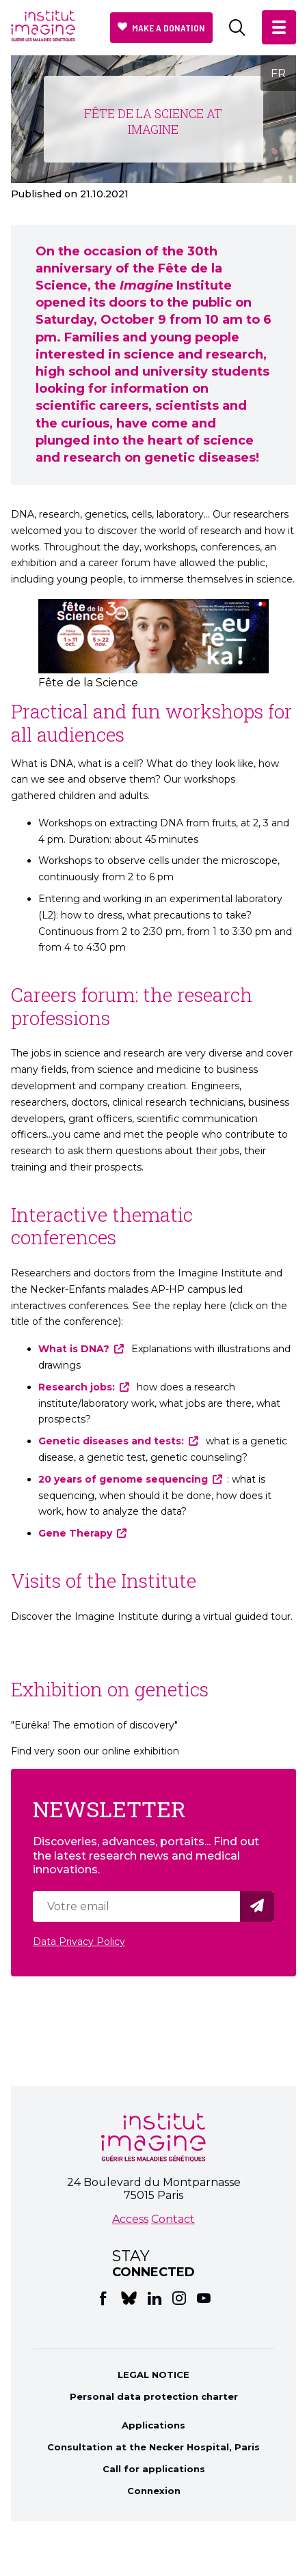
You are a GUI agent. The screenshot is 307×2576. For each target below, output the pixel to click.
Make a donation (168, 27)
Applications (153, 2425)
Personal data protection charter (154, 2396)
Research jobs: (76, 1387)
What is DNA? (73, 1349)
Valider (259, 1906)
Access (130, 2219)
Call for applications (154, 2468)
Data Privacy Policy (79, 1941)
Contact (173, 2219)
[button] (279, 27)
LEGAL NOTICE (153, 2374)
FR (278, 73)
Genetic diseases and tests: (111, 1441)
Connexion (154, 2490)
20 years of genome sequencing (123, 1479)
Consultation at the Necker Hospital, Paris (153, 2446)
